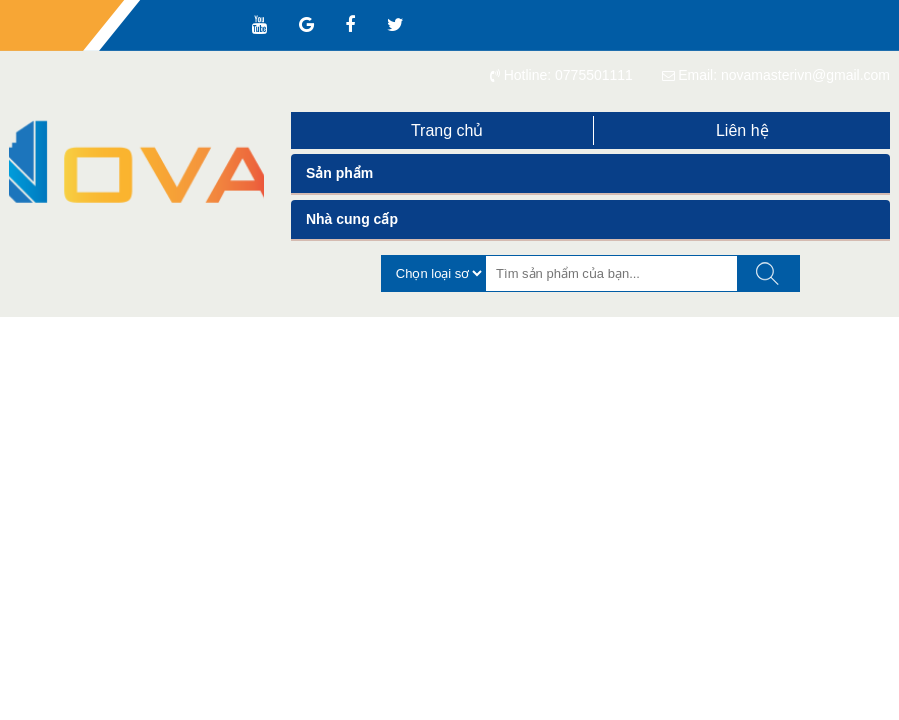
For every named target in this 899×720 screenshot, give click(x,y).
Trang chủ (447, 130)
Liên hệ (742, 130)
